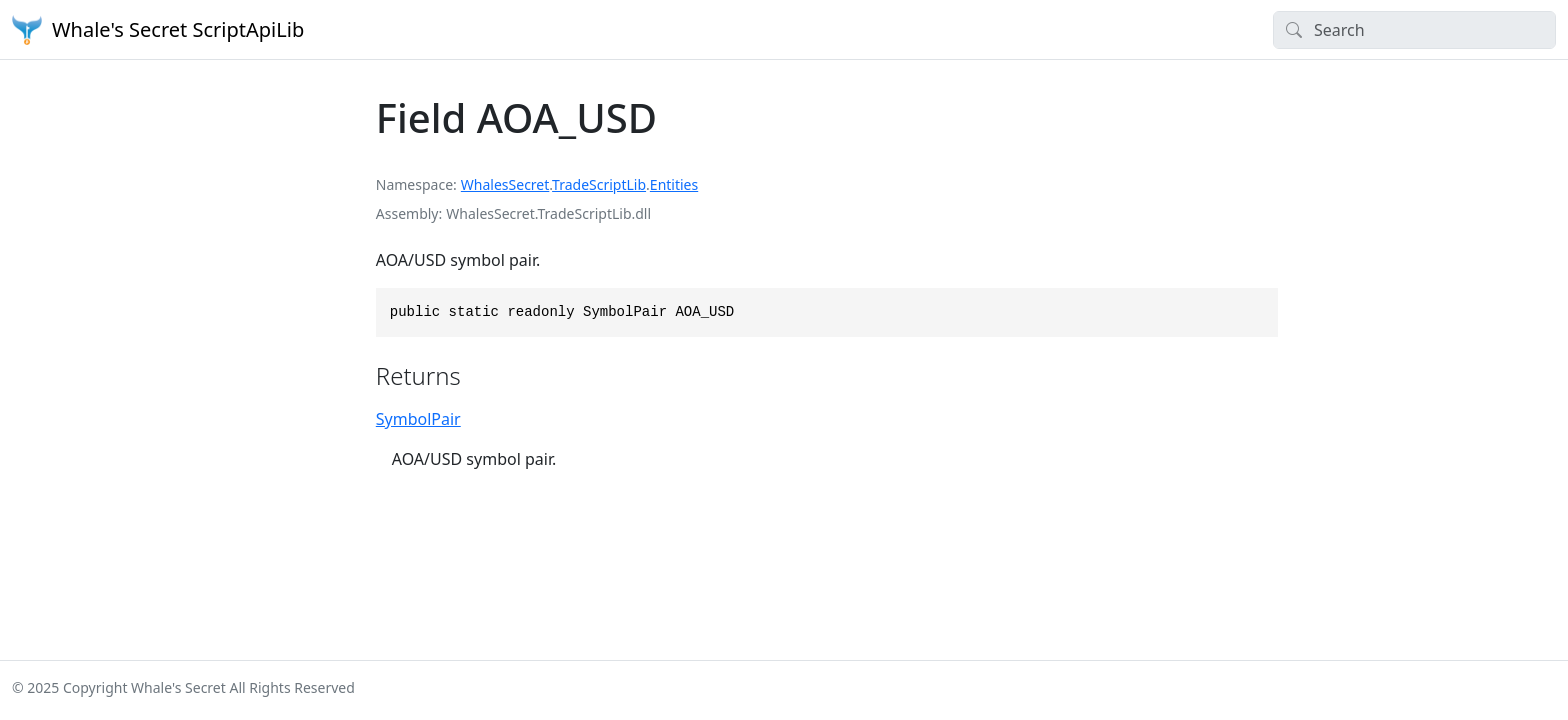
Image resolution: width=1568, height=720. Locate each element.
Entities (674, 184)
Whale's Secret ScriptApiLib (158, 30)
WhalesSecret (505, 184)
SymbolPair (418, 419)
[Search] (1414, 30)
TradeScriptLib (599, 184)
